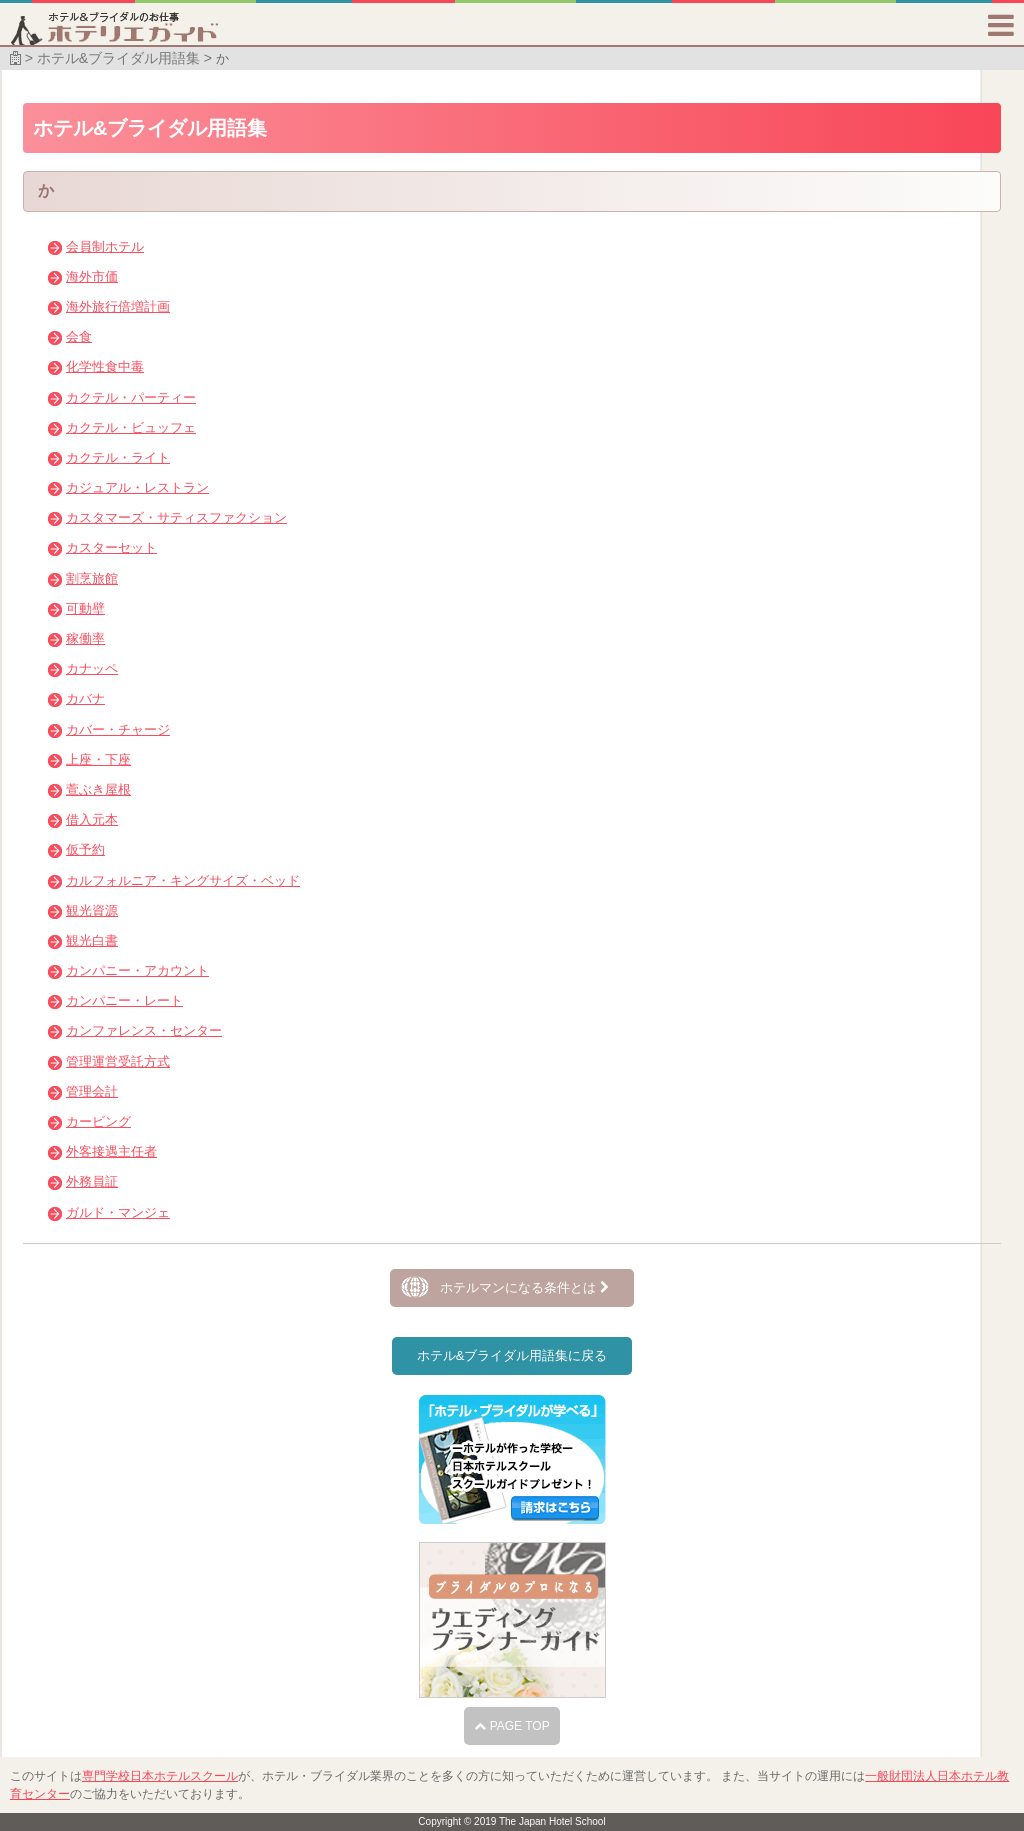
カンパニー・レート (124, 1000)
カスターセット (111, 547)
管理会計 (92, 1091)
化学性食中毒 (105, 366)
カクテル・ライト (118, 457)
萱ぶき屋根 (98, 789)
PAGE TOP (511, 1726)
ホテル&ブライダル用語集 (118, 58)
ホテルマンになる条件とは (524, 1287)
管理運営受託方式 (118, 1061)
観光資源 (92, 910)
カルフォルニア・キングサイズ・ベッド (183, 880)
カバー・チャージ (118, 729)
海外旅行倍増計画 (118, 306)
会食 (79, 336)
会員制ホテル (105, 246)
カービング (98, 1121)
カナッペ (92, 668)
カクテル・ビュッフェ (131, 427)
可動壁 (85, 608)
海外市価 (92, 276)
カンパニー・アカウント (137, 970)
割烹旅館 (92, 578)
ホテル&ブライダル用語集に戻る (512, 1355)
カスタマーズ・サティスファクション (176, 517)
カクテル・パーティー (131, 397)
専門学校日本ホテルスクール (160, 1776)
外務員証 (92, 1181)
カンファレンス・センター (144, 1030)
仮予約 (85, 849)
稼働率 (85, 638)
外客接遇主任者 (111, 1151)
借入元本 (92, 819)
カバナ (85, 698)
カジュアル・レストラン (137, 487)
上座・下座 (98, 759)
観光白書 (92, 940)
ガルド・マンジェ (118, 1212)
